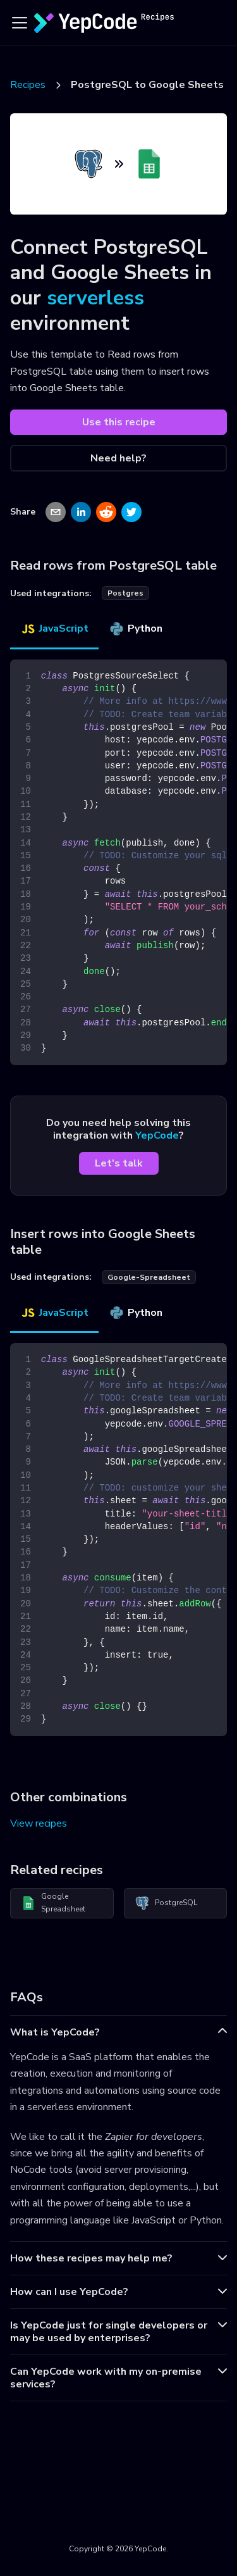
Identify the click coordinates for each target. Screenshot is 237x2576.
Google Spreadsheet (53, 1902)
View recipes (38, 1823)
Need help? (118, 458)
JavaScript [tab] (54, 628)
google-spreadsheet (148, 1277)
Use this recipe (118, 422)
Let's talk (119, 1163)
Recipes (28, 85)
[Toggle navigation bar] (19, 22)
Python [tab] (135, 628)
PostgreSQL (166, 1903)
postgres (125, 593)
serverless (95, 297)
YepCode (157, 1135)
